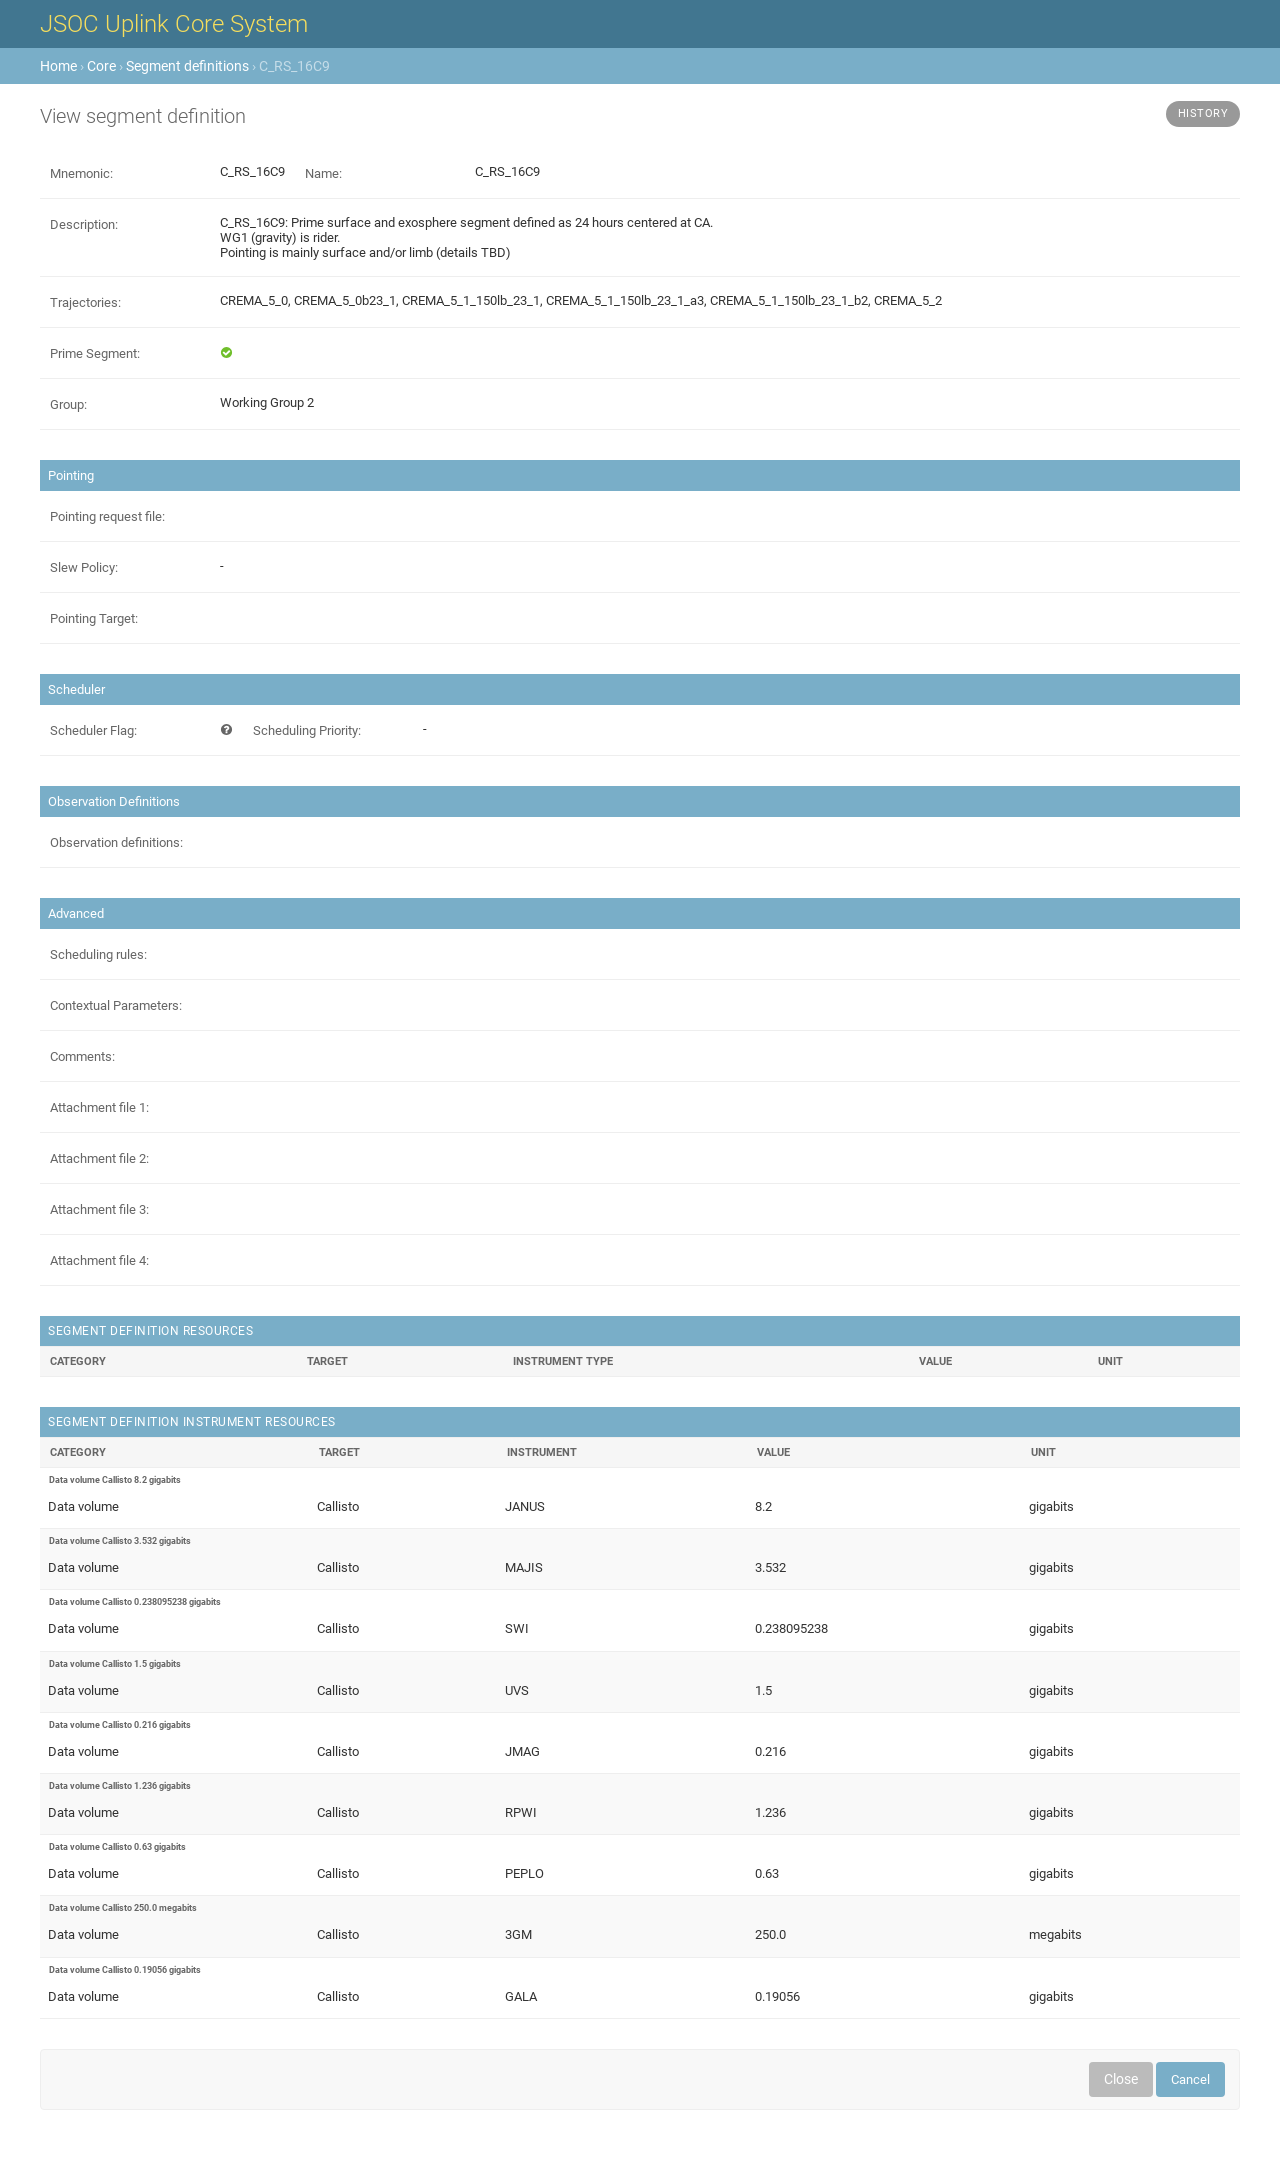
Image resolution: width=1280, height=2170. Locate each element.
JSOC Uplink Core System (174, 24)
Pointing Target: (94, 618)
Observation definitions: (116, 842)
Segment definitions (187, 66)
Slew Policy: (84, 567)
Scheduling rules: (98, 954)
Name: (323, 173)
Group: (68, 404)
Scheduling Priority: (307, 730)
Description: (84, 224)
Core (101, 66)
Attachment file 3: (99, 1209)
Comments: (82, 1056)
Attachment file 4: (99, 1260)
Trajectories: (85, 302)
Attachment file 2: (99, 1158)
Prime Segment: (95, 353)
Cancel (1190, 2079)
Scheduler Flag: (93, 730)
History (1203, 113)
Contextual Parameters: (116, 1005)
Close (1121, 2079)
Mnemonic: (81, 173)
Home (58, 66)
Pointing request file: (107, 516)
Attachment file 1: (99, 1107)
